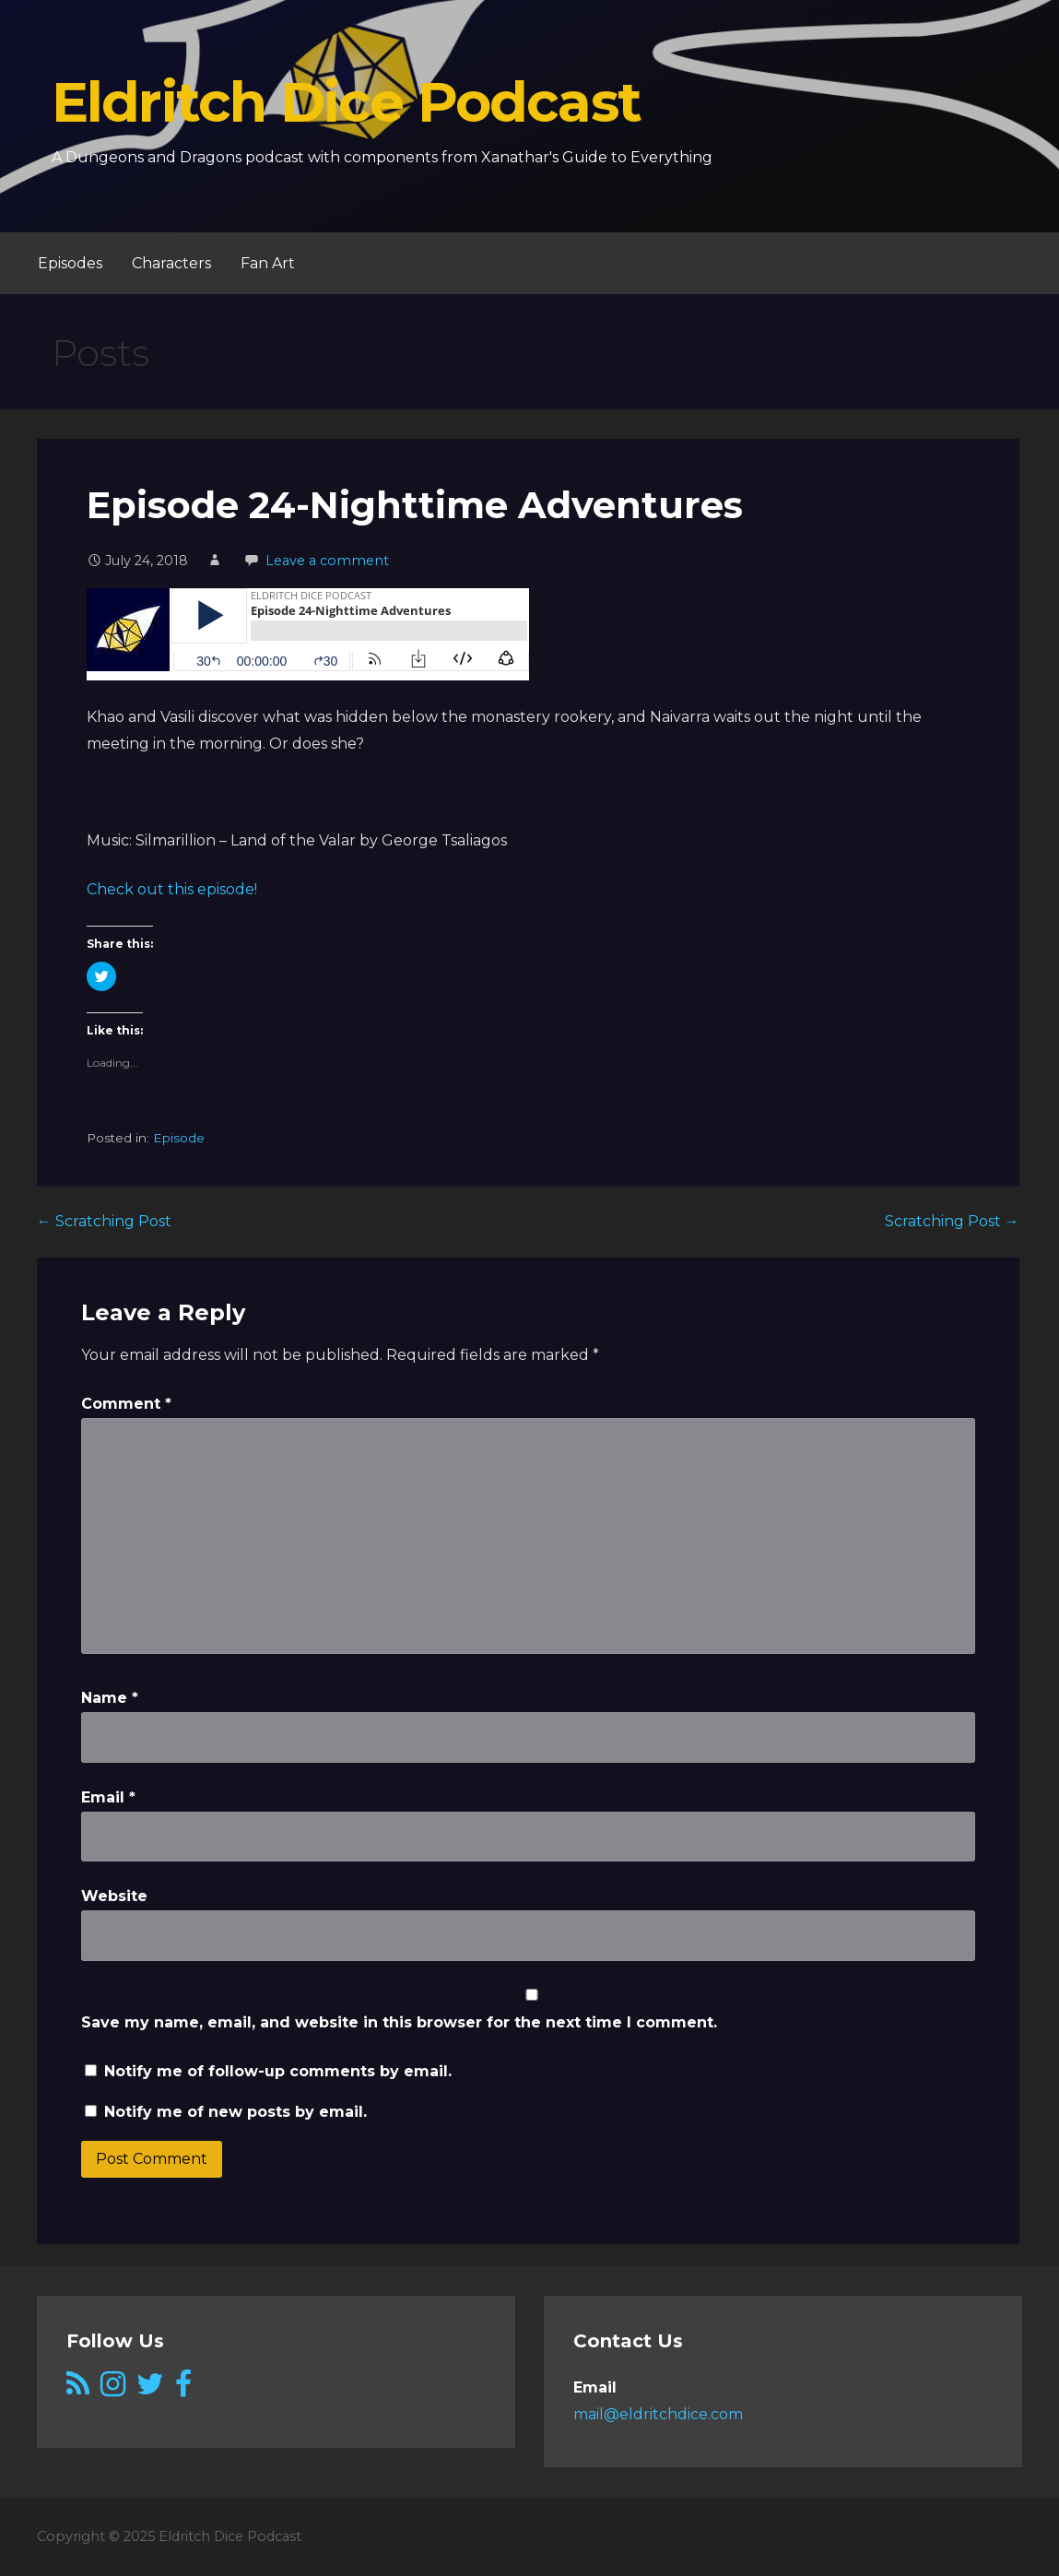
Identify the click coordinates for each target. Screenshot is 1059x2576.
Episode (179, 1137)
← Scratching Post (104, 1221)
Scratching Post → (952, 1221)
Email (108, 1797)
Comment (126, 1403)
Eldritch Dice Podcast (346, 102)
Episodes (70, 263)
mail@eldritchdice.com (658, 2414)
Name (109, 1698)
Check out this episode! (172, 889)
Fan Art (268, 263)
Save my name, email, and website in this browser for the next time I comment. (399, 2022)
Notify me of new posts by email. (235, 2112)
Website (114, 1896)
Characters (171, 263)
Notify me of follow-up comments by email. (278, 2071)
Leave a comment (327, 560)
